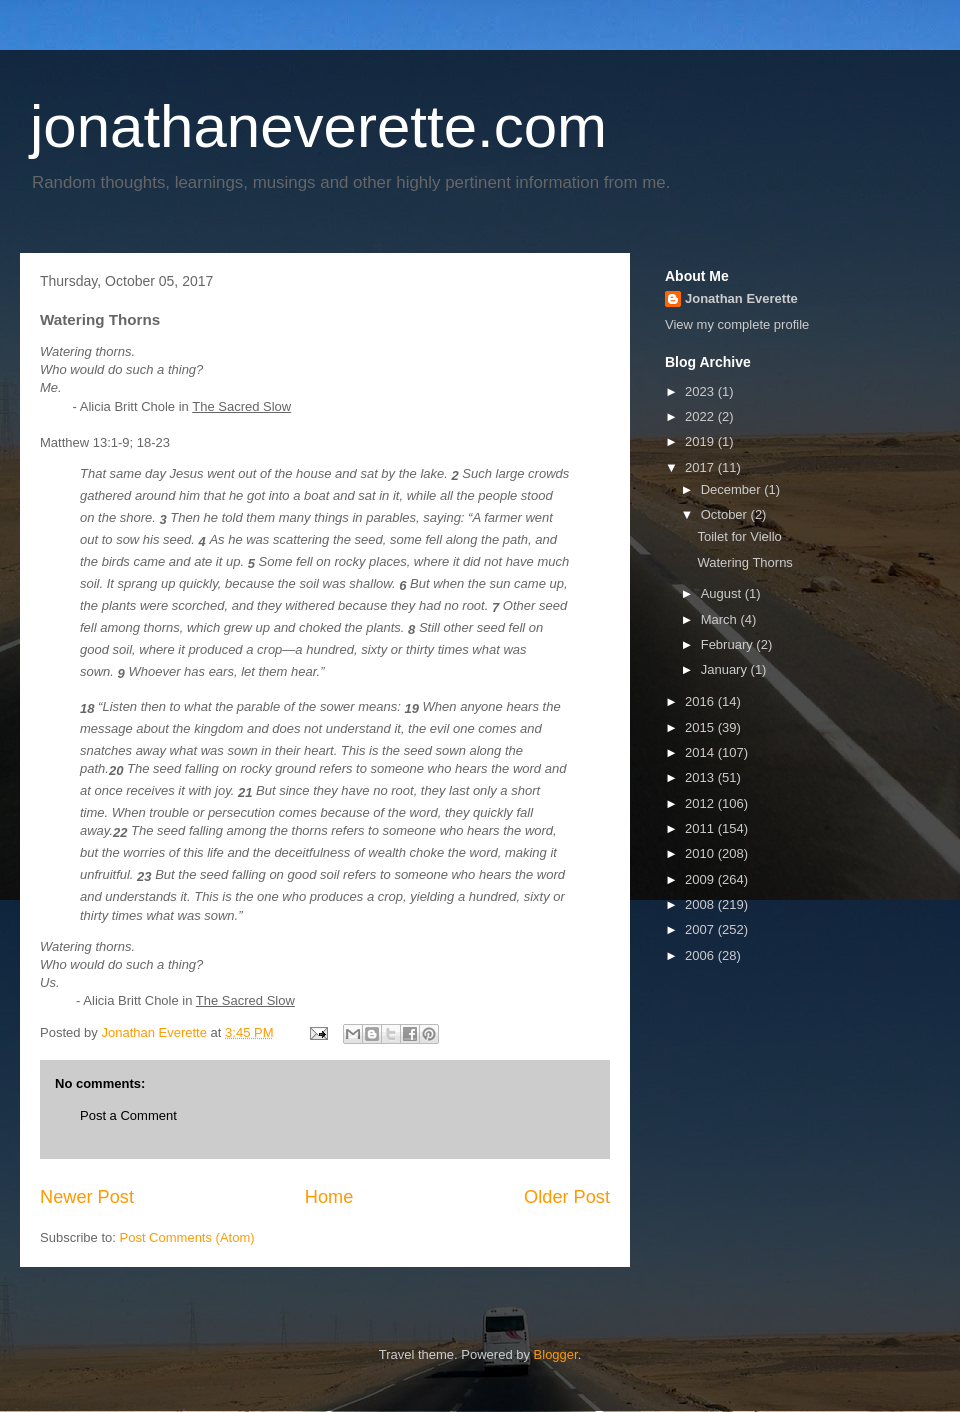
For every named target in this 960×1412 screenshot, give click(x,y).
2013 (701, 777)
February (729, 644)
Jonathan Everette (741, 298)
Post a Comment (128, 1115)
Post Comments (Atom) (187, 1237)
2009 (701, 879)
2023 (701, 391)
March (721, 619)
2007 (701, 929)
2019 (701, 441)
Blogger (556, 1354)
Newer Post (87, 1197)
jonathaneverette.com (318, 126)
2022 (701, 416)
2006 (701, 955)
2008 (701, 904)
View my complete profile (737, 324)
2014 (701, 752)
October (726, 514)
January (726, 669)
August (723, 593)
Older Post (567, 1197)
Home (329, 1197)
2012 (701, 803)
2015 (701, 727)
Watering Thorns (744, 562)
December (733, 489)
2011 (701, 828)
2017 (701, 467)
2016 (701, 701)
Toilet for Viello (739, 536)
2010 (701, 853)
